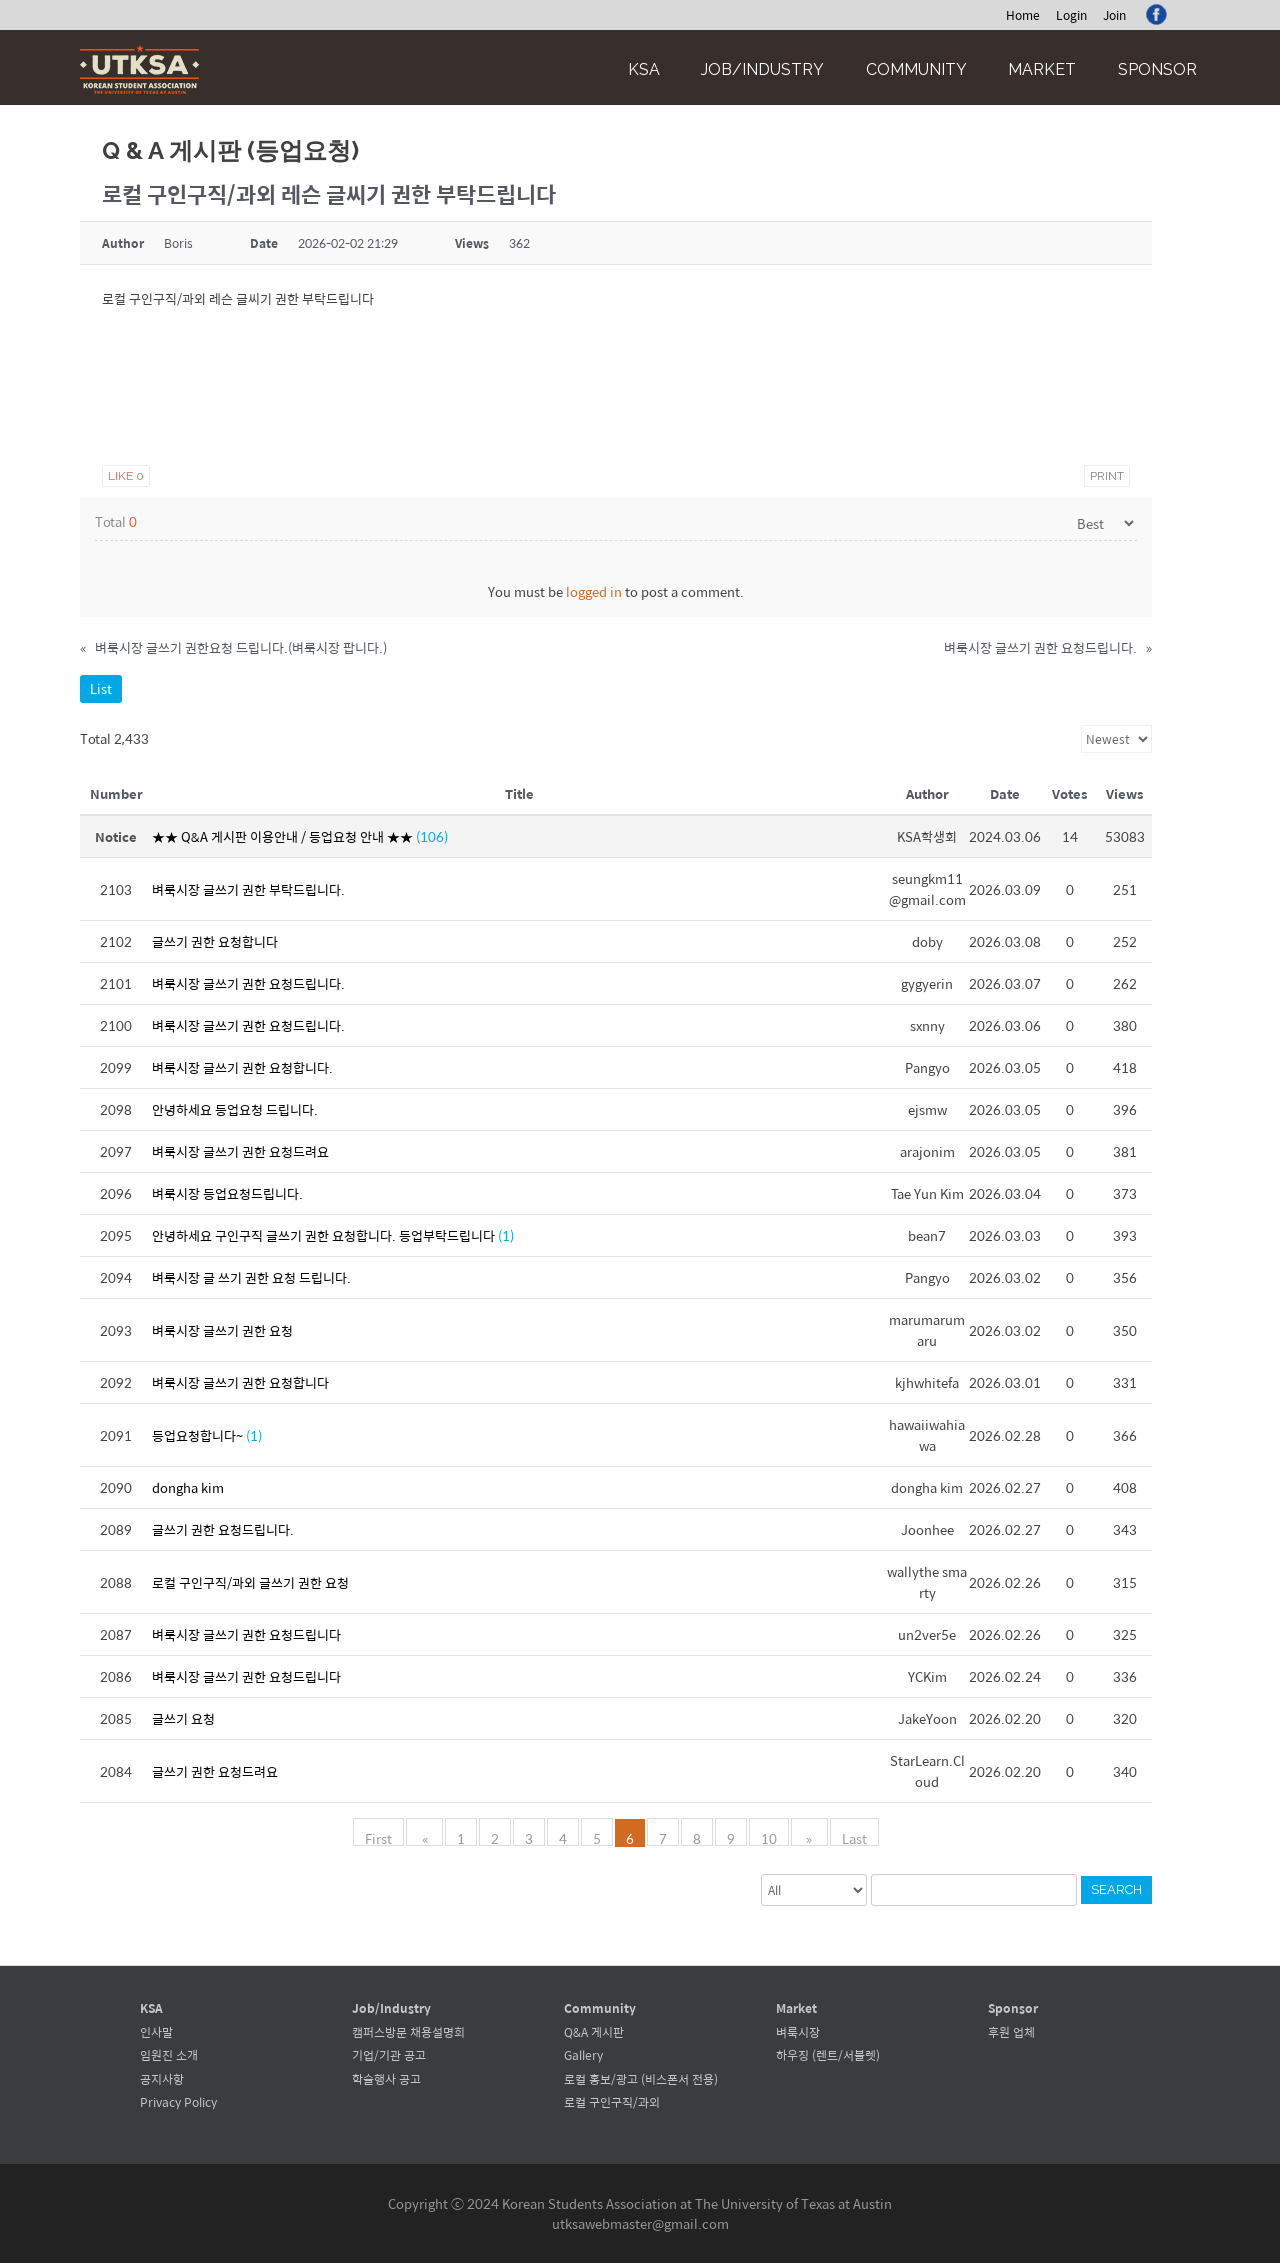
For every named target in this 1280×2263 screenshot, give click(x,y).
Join (1114, 15)
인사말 (156, 2032)
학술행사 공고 (386, 2079)
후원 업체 (1011, 2032)
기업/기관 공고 (389, 2055)
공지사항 (162, 2079)
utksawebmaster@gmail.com (640, 2223)
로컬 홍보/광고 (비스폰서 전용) (641, 2079)
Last (847, 1837)
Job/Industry (762, 69)
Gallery (583, 2055)
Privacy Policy (178, 2102)
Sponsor (1157, 69)
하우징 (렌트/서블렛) (828, 2055)
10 (769, 1837)
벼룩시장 (798, 2032)
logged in (594, 591)
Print (1107, 476)
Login (1071, 15)
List (101, 688)
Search (1116, 1889)
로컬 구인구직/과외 (612, 2102)
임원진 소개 (169, 2055)
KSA (644, 69)
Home (1023, 15)
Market (1042, 69)
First (385, 1837)
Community (916, 69)
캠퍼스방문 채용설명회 (408, 2032)
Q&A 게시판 (594, 2032)
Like (126, 476)
